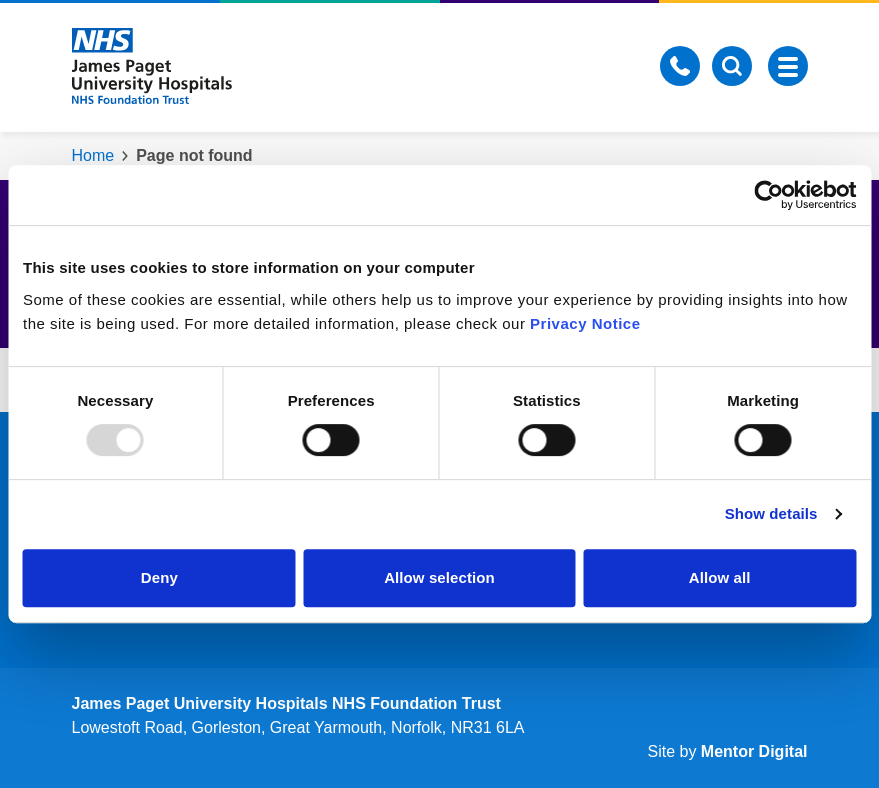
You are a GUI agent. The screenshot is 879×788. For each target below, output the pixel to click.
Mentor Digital (754, 751)
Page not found (194, 155)
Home (93, 155)
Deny (159, 577)
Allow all (720, 577)
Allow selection (439, 577)
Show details (771, 513)
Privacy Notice (585, 323)
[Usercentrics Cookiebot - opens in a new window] (768, 195)
